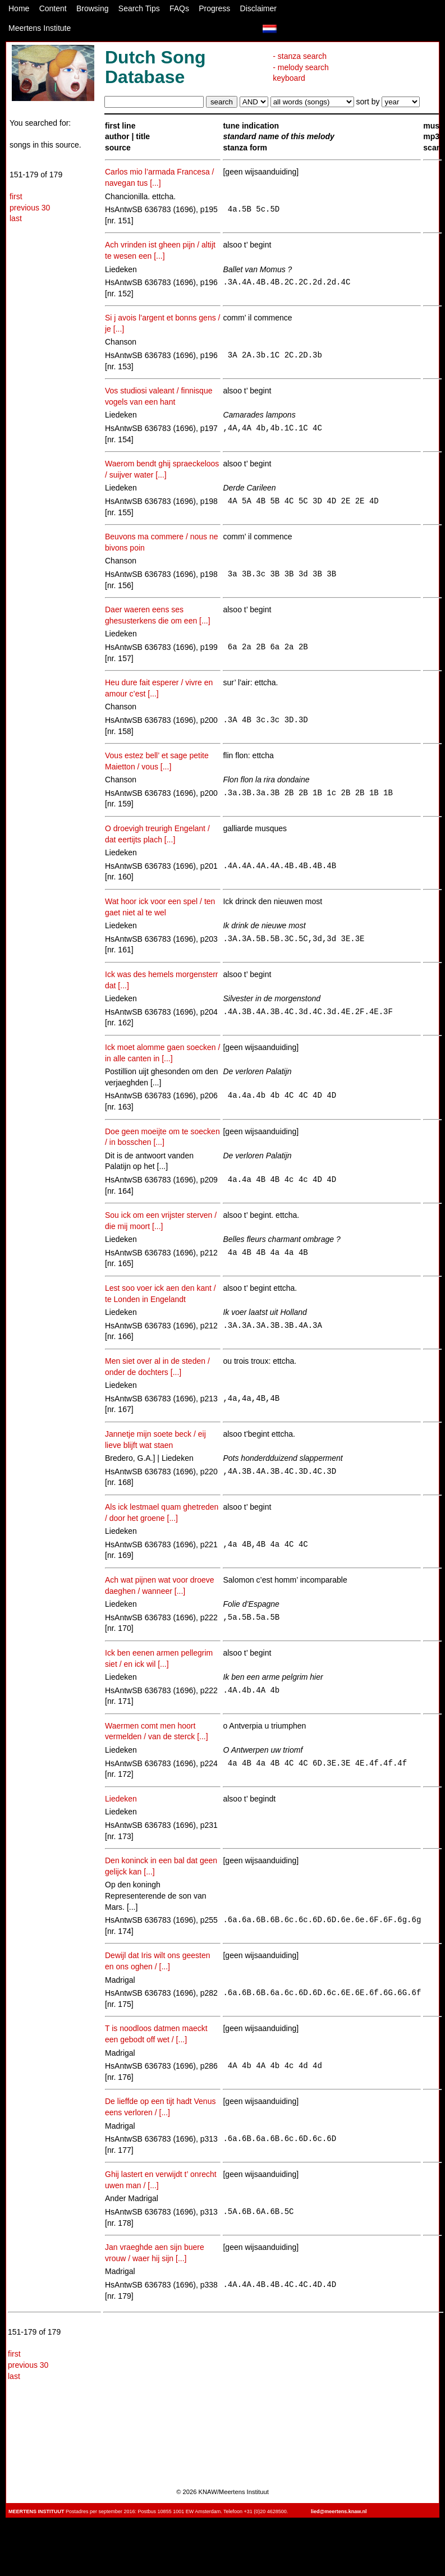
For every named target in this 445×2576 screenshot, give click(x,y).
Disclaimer (258, 8)
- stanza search (300, 56)
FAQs (179, 8)
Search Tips (139, 8)
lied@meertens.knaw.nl (338, 2511)
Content (53, 8)
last (16, 218)
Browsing (92, 8)
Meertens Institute (39, 28)
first (16, 196)
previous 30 (30, 207)
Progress (214, 8)
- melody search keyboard (301, 73)
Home (18, 8)
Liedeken (121, 1798)
